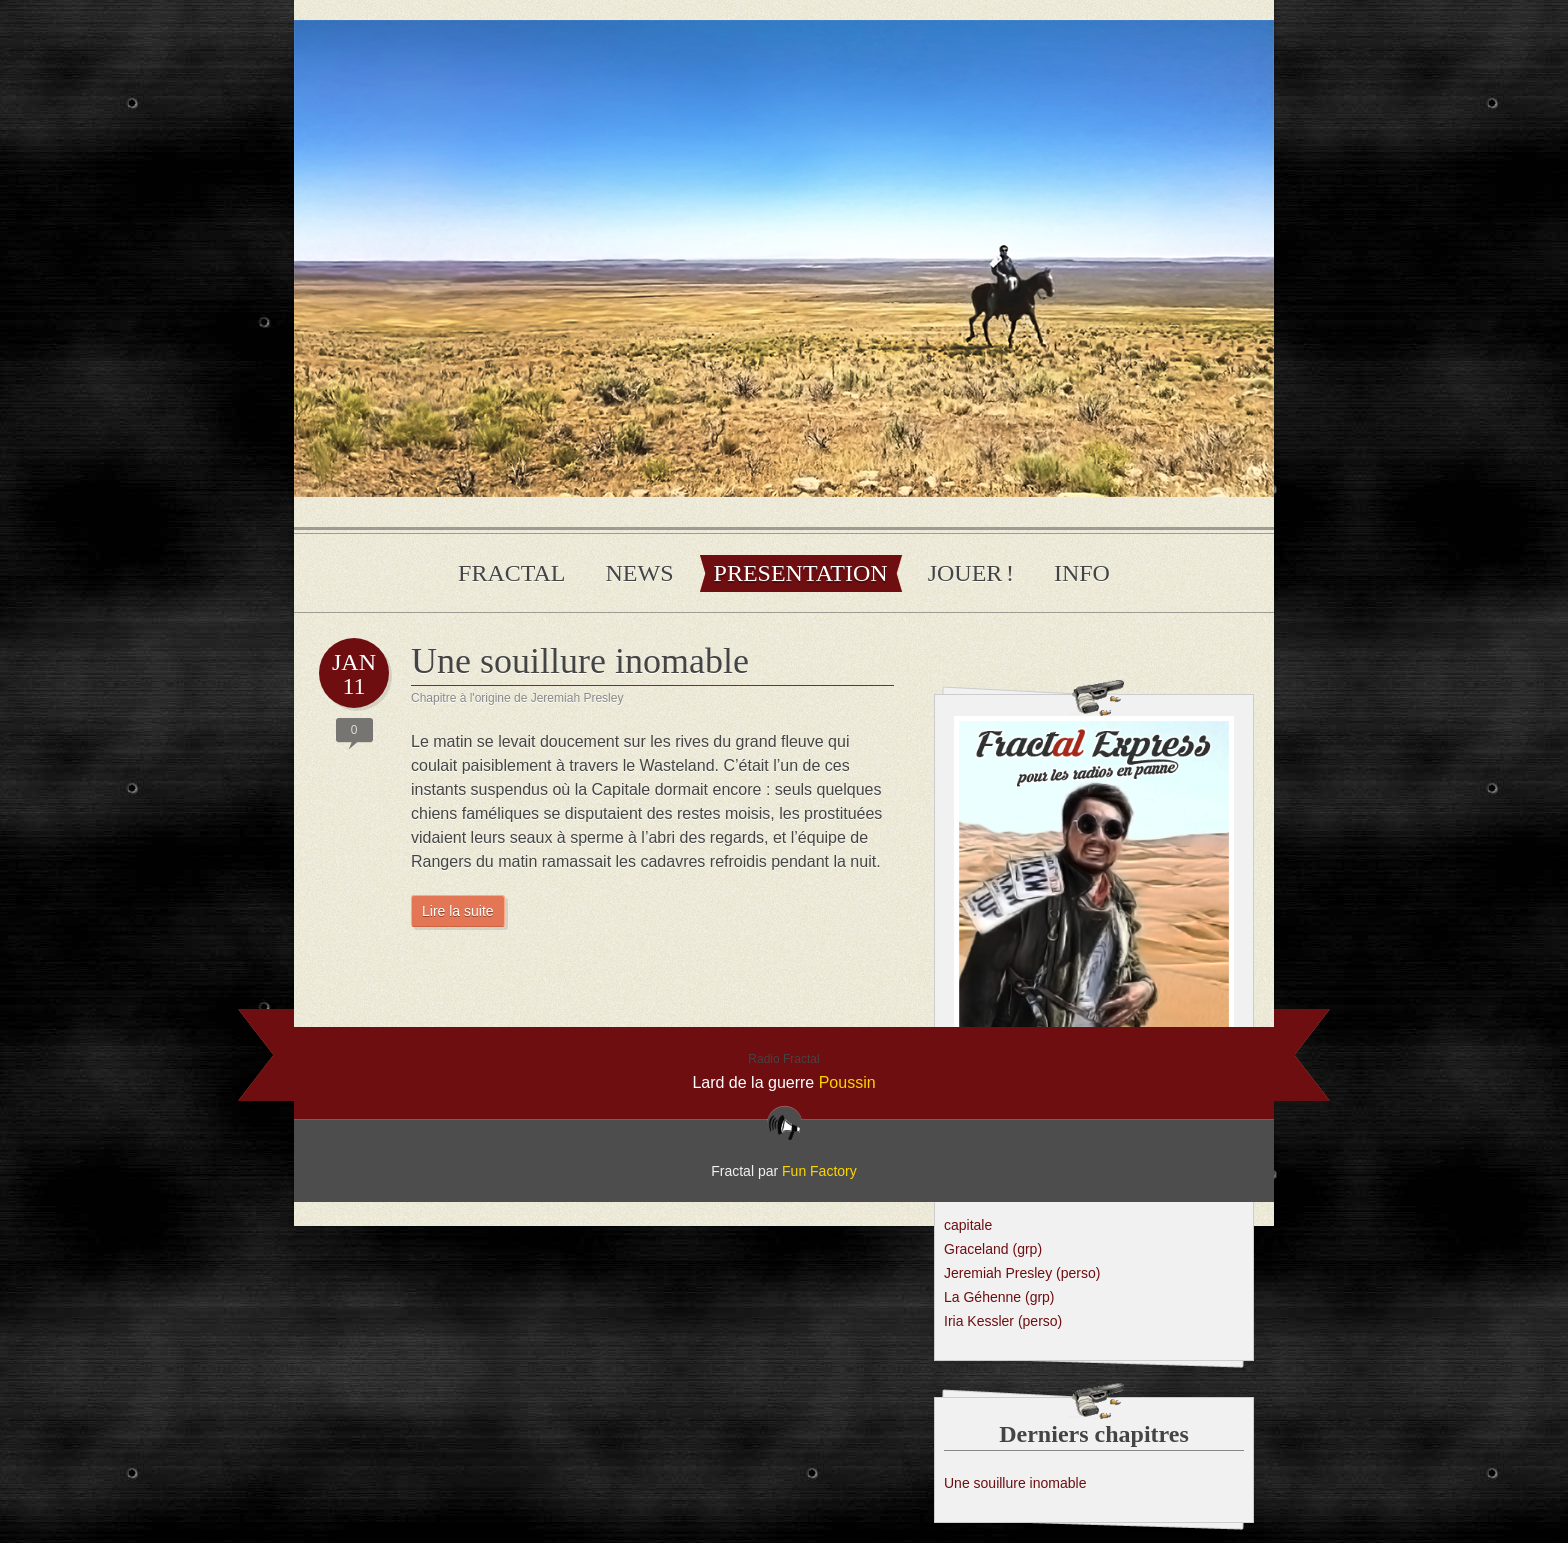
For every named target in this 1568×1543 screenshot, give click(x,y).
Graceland (993, 1249)
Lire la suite (458, 911)
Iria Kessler (1003, 1321)
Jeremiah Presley (1022, 1273)
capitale (968, 1225)
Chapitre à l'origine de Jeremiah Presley (517, 698)
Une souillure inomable (580, 661)
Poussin (847, 1082)
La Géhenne (999, 1297)
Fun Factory (819, 1171)
